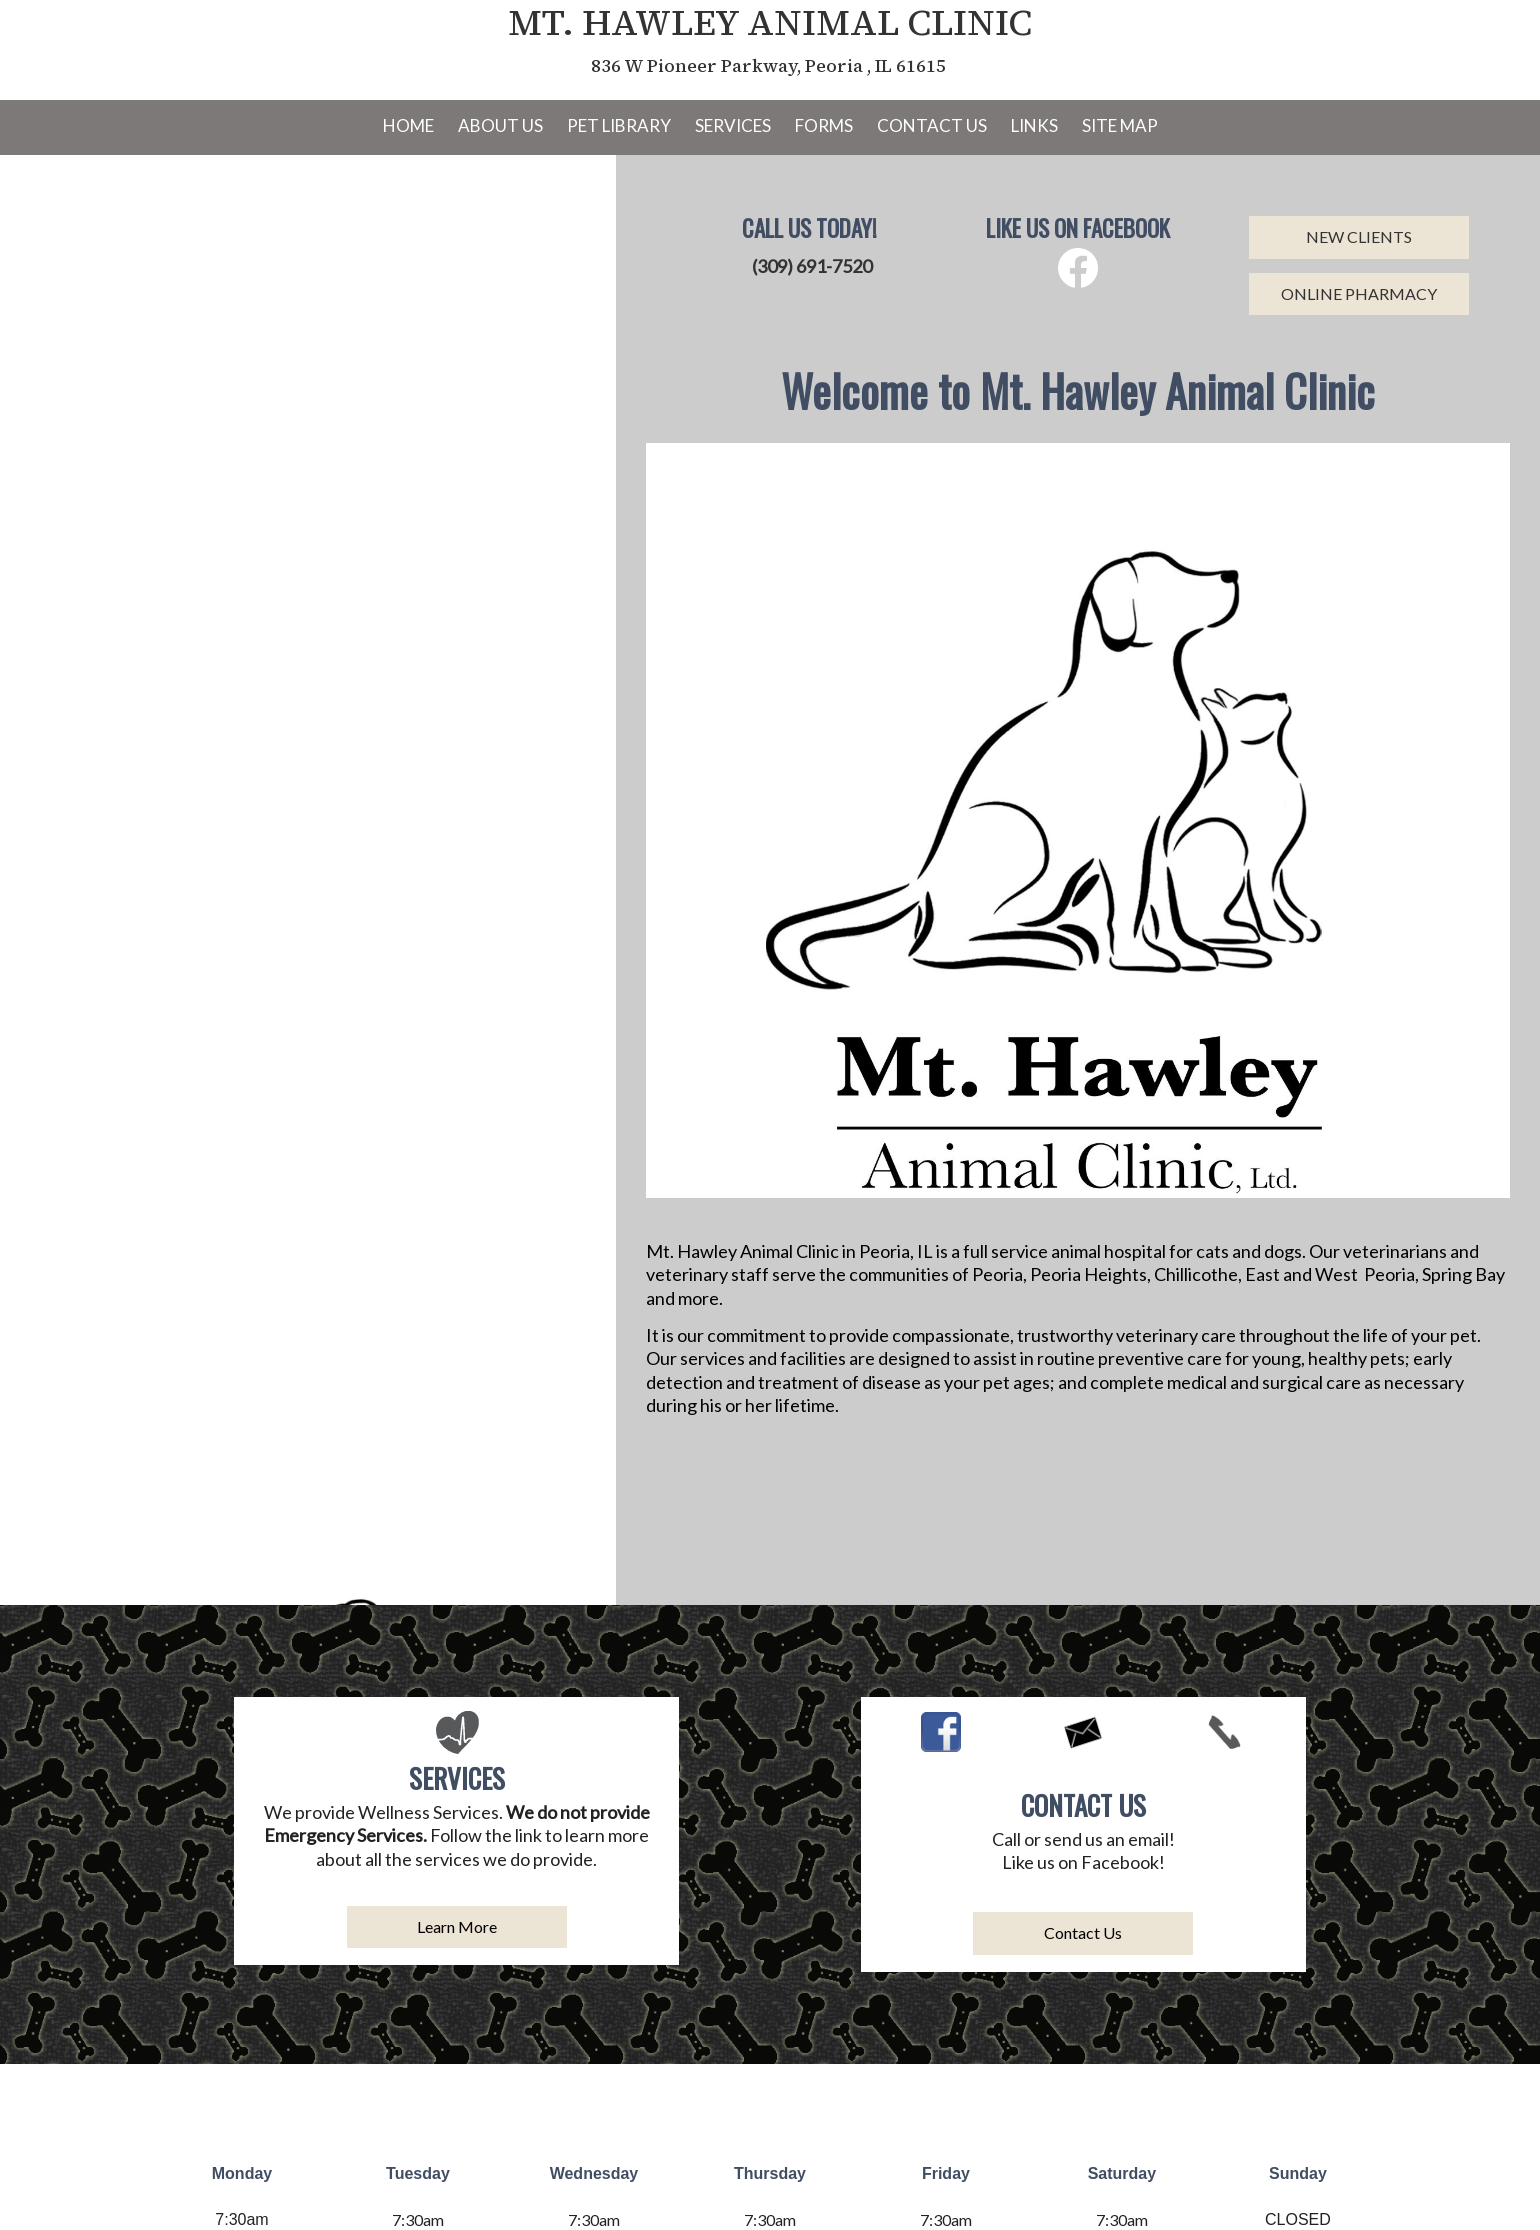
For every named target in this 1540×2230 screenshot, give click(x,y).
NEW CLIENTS (1359, 236)
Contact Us (932, 125)
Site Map (1120, 125)
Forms (824, 125)
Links (1034, 125)
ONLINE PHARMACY (1359, 293)
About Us (500, 125)
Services (733, 125)
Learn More (457, 1926)
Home (408, 125)
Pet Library (619, 125)
